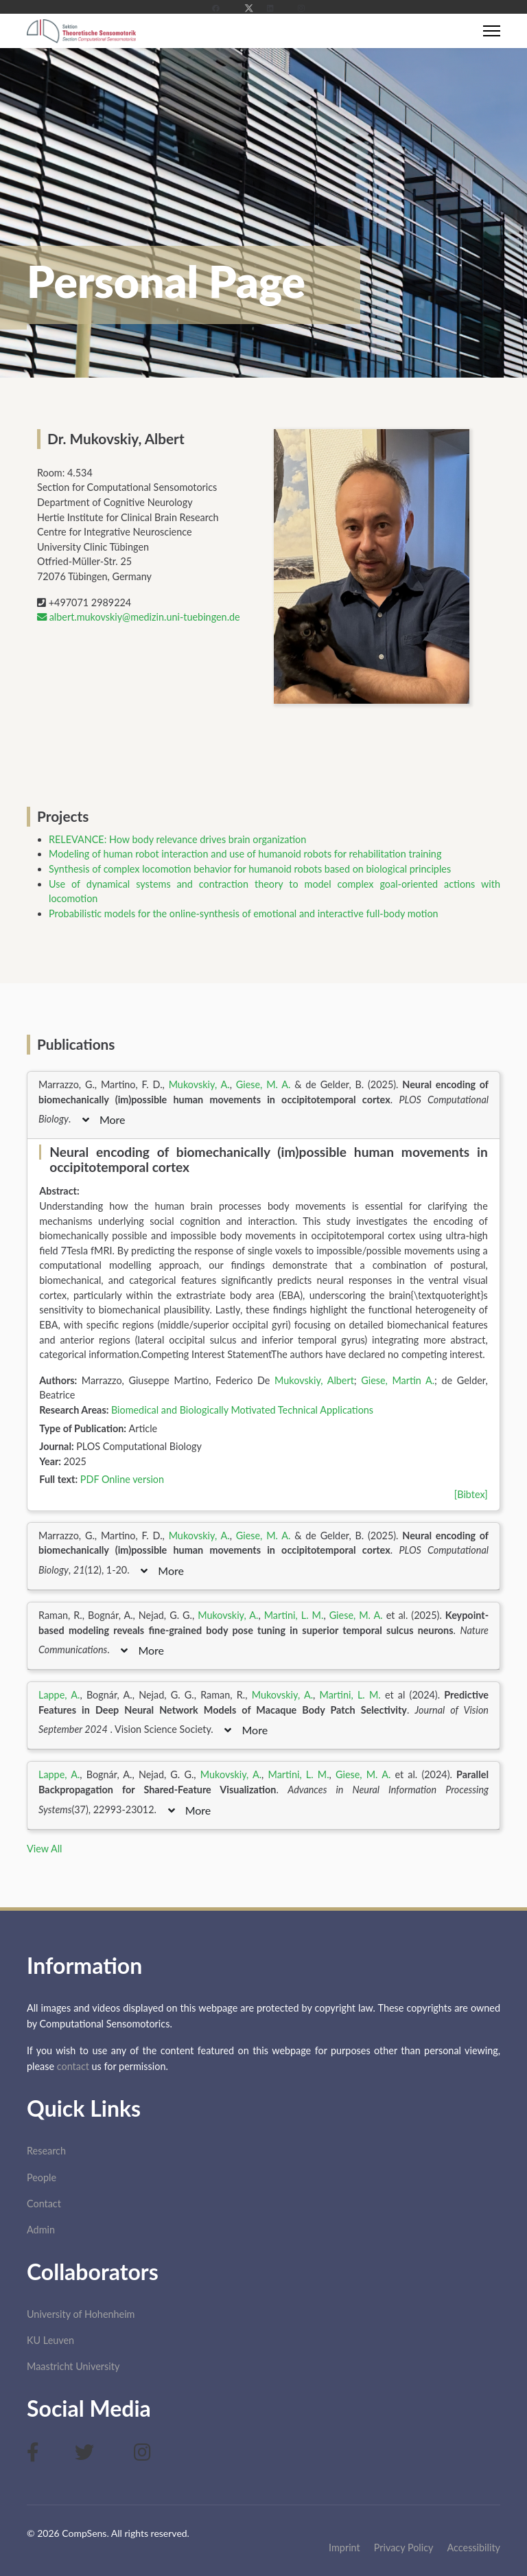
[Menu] (491, 30)
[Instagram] (306, 7)
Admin (41, 2229)
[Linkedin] (275, 7)
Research (46, 2151)
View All (44, 1848)
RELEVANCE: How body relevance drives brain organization (177, 839)
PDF (89, 1479)
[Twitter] (249, 7)
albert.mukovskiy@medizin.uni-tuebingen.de (138, 617)
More (104, 1119)
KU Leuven (50, 2340)
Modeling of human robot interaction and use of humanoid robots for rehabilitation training (245, 854)
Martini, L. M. (294, 1615)
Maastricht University (73, 2366)
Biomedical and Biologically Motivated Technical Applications (242, 1410)
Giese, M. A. (263, 1084)
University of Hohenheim (80, 2314)
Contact (44, 2203)
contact (73, 2066)
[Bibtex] (471, 1494)
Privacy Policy (404, 2547)
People (41, 2177)
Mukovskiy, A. (199, 1084)
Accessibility (474, 2547)
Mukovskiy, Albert (314, 1380)
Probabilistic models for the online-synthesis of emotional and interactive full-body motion (243, 913)
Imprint (344, 2547)
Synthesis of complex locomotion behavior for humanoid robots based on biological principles (250, 869)
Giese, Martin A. (397, 1380)
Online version (133, 1479)
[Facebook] (221, 7)
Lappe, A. (59, 1695)
